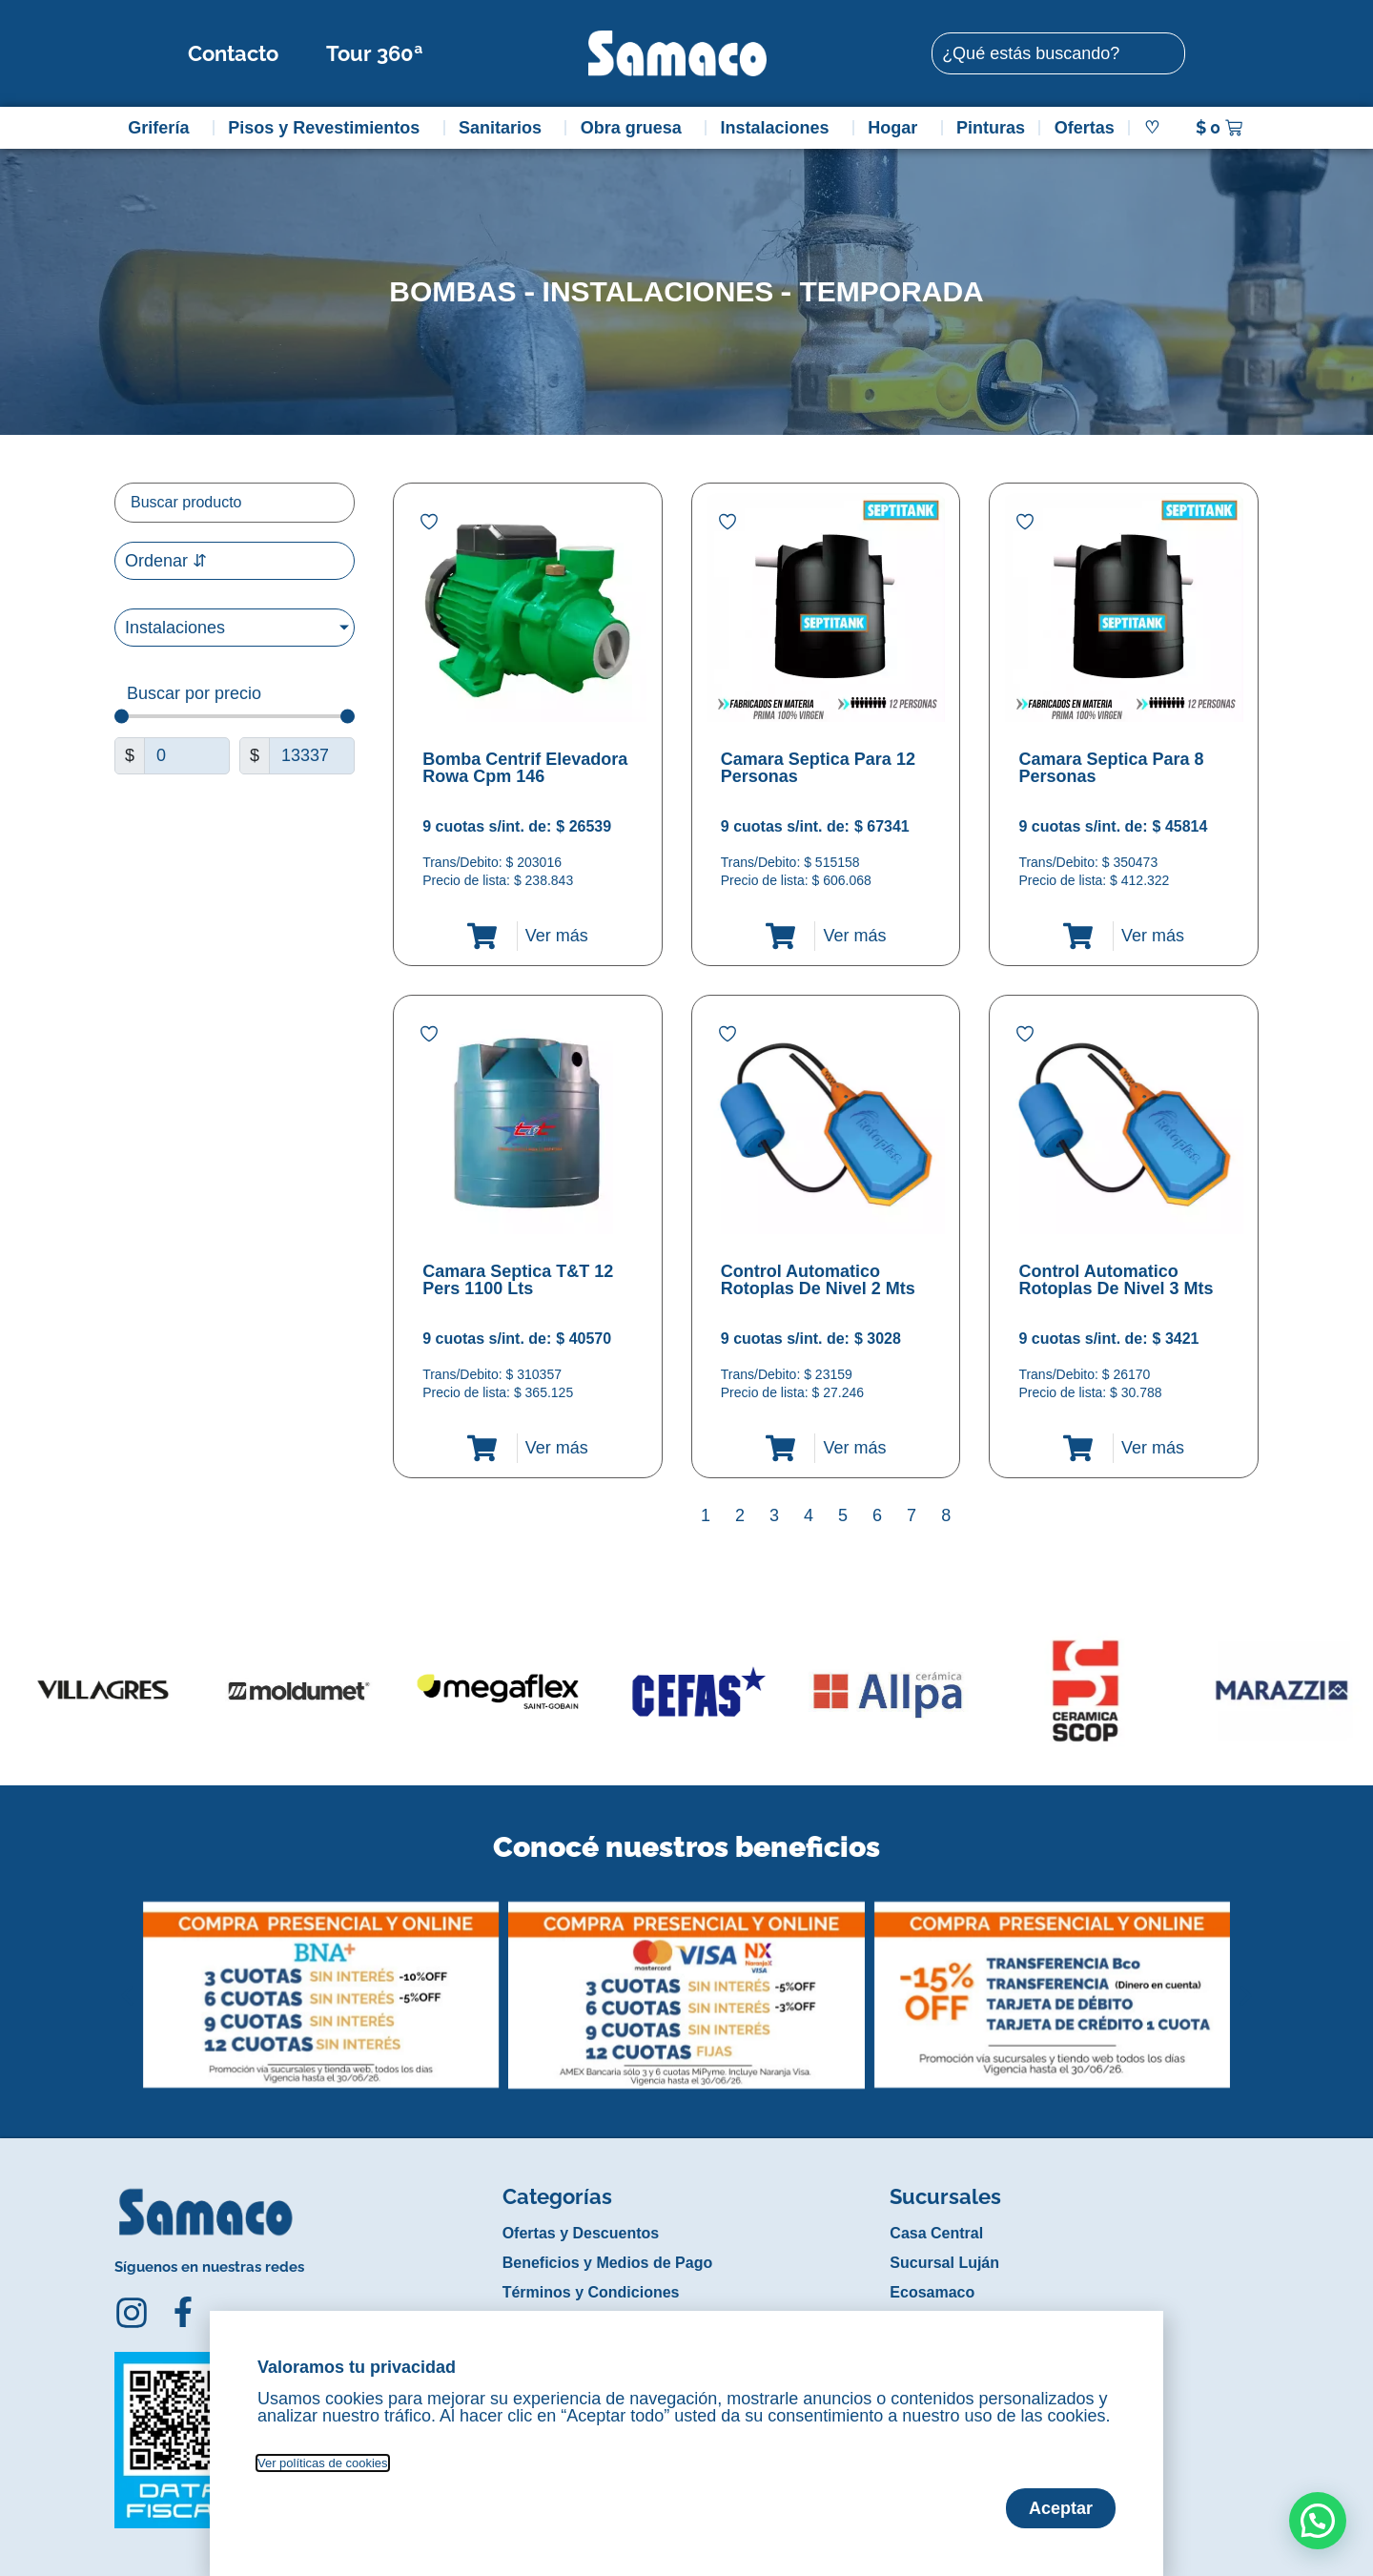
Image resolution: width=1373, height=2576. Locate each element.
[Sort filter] (234, 561)
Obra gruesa (636, 127)
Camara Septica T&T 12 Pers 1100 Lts (517, 1280)
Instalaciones (780, 127)
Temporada (891, 291)
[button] (127, 1981)
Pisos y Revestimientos (328, 127)
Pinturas (990, 127)
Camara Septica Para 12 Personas (818, 768)
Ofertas (1085, 127)
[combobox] (1058, 53)
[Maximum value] (311, 756)
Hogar (897, 127)
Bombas (452, 291)
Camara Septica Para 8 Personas (1110, 768)
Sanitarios (505, 127)
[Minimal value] (234, 717)
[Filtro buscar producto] (234, 503)
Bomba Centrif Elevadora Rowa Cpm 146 (524, 768)
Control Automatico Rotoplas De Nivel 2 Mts (818, 1280)
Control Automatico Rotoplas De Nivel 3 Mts (1115, 1280)
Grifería (163, 127)
